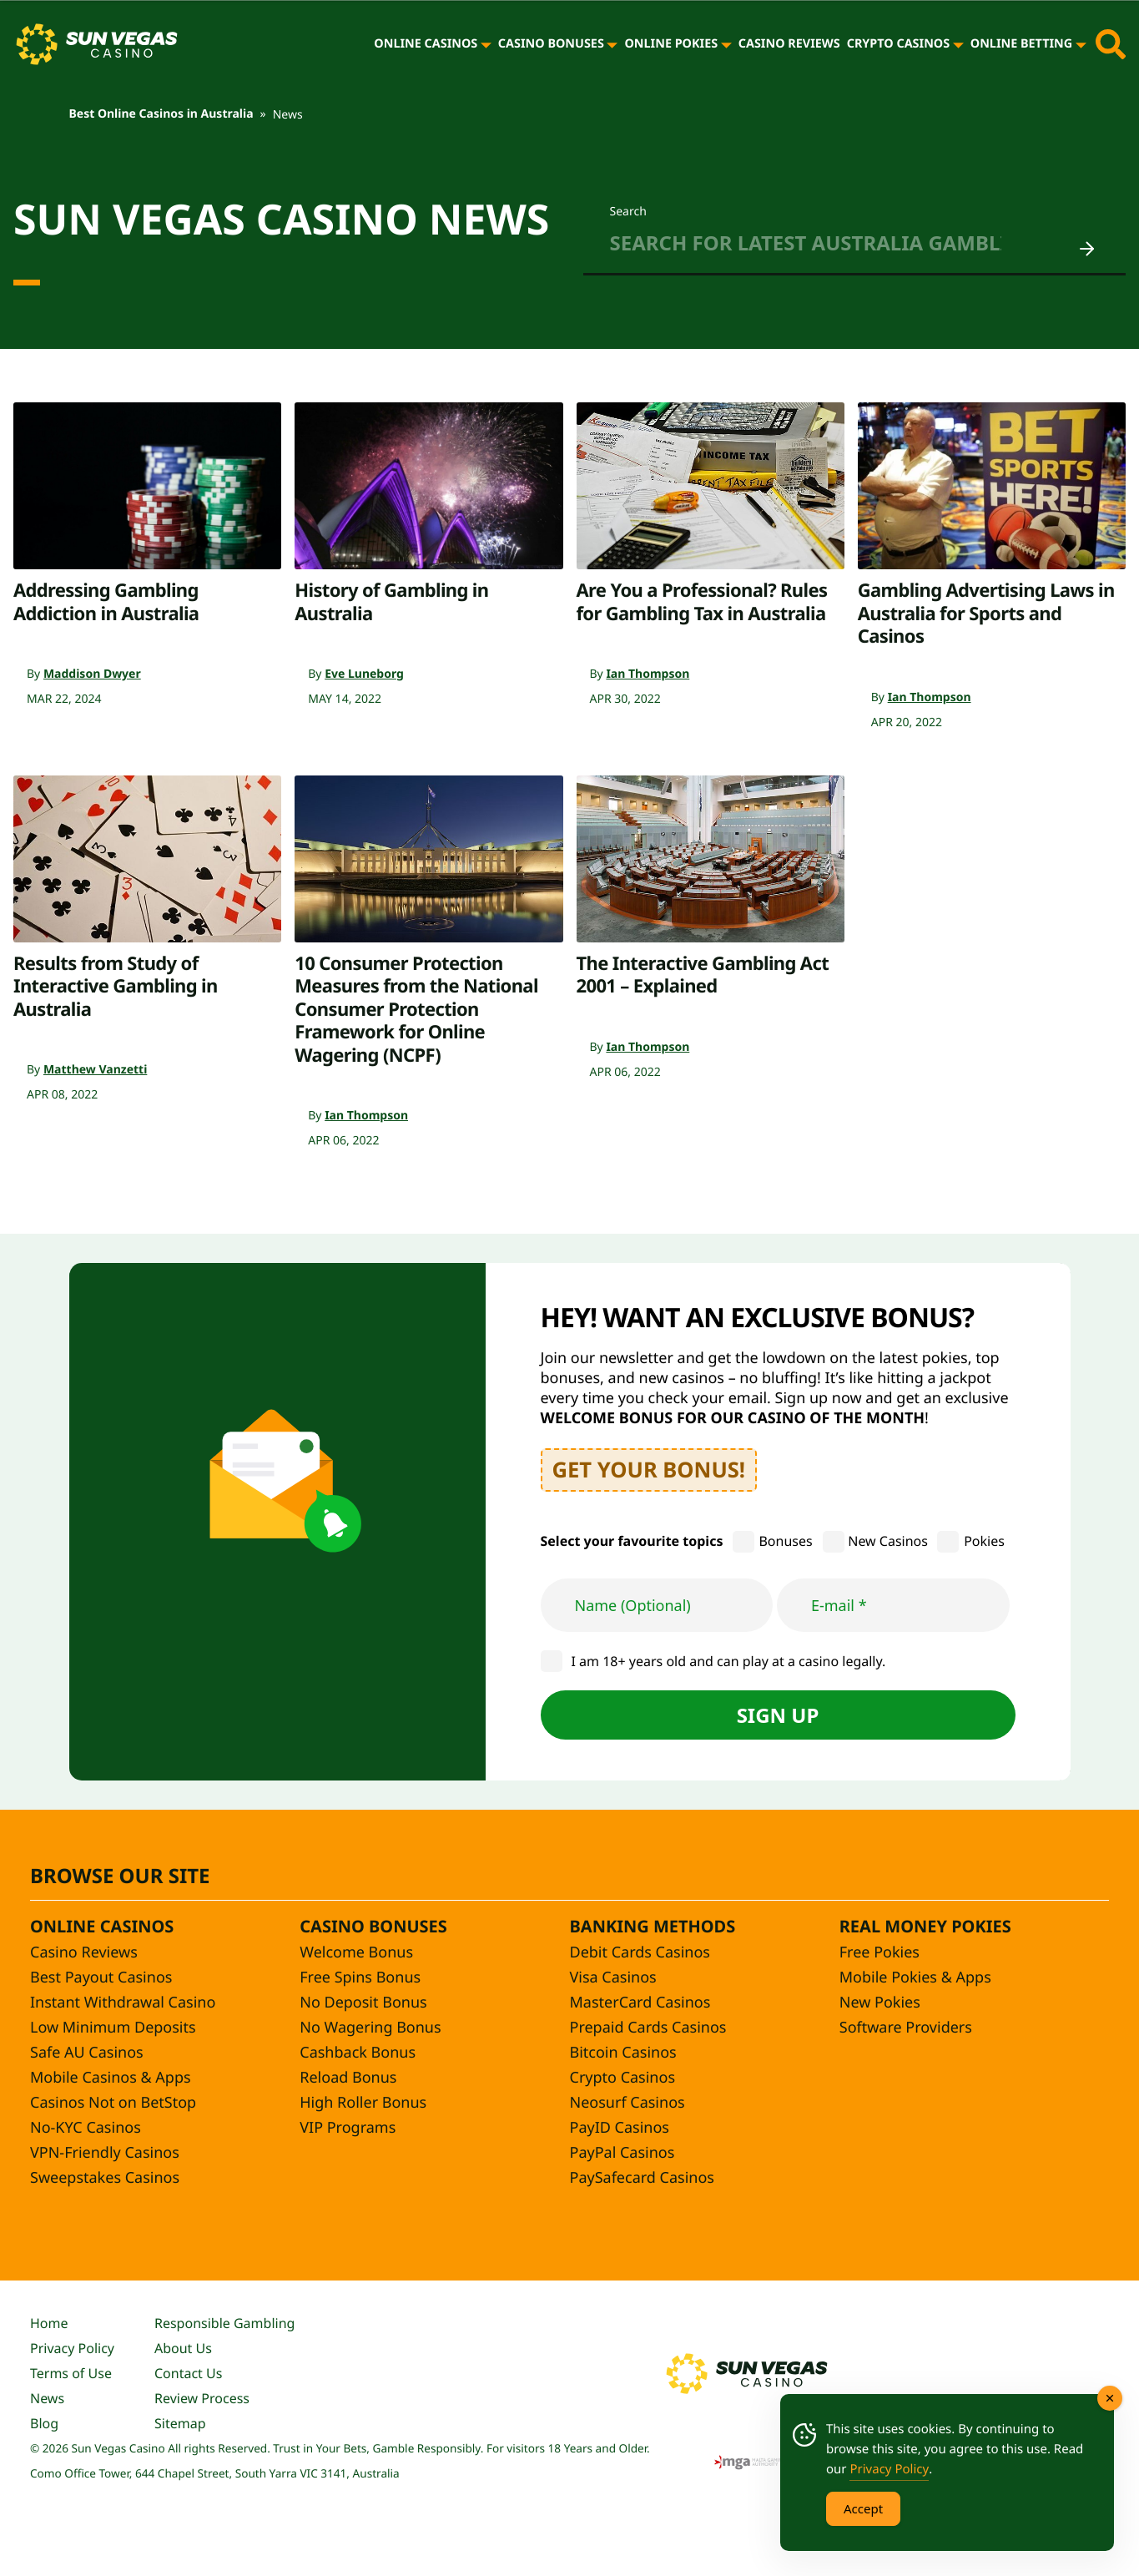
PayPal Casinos (622, 2153)
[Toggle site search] (1111, 44)
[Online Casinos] (486, 44)
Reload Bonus (348, 2078)
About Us (183, 2348)
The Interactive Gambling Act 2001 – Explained (703, 975)
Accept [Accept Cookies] (863, 2508)
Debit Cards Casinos (640, 1952)
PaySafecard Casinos (642, 2178)
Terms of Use (71, 2373)
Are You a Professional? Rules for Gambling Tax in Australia (702, 602)
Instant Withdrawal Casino (122, 2003)
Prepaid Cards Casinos (648, 2028)
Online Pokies (671, 44)
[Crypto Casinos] (958, 44)
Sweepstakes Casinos (104, 2178)
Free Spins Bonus (360, 1977)
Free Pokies (879, 1952)
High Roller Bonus (363, 2103)
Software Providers (905, 2028)
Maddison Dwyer (92, 674)
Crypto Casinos (898, 44)
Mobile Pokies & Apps (915, 1977)
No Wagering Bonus (370, 2028)
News (47, 2398)
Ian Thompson (647, 674)
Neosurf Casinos (627, 2103)
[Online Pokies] (726, 44)
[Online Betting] (1081, 44)
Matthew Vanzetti (95, 1070)
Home (49, 2323)
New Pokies (879, 2003)
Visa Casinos (613, 1977)
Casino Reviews (789, 44)
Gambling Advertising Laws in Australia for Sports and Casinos (986, 613)
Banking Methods (653, 1926)
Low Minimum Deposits (113, 2028)
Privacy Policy (72, 2348)
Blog (44, 2423)
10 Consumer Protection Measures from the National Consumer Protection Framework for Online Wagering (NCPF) (416, 1009)
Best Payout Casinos (101, 1977)
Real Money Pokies (925, 1926)
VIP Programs (348, 2128)
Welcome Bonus (356, 1952)
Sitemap (180, 2423)
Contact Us (188, 2373)
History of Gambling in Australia (391, 602)
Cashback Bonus (358, 2053)
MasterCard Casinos (640, 2003)
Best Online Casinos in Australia (161, 114)
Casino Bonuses (551, 44)
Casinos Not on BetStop (113, 2103)
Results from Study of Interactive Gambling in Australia (115, 986)
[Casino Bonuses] (612, 44)
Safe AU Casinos (87, 2053)
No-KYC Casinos (85, 2128)
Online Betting (1021, 44)
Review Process (201, 2398)
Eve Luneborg (364, 674)
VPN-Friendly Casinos (104, 2153)
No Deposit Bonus (363, 2003)
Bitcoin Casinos (623, 2053)
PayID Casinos (619, 2128)
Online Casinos (425, 44)
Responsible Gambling (224, 2323)
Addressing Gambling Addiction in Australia (106, 602)
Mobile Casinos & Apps (110, 2078)
